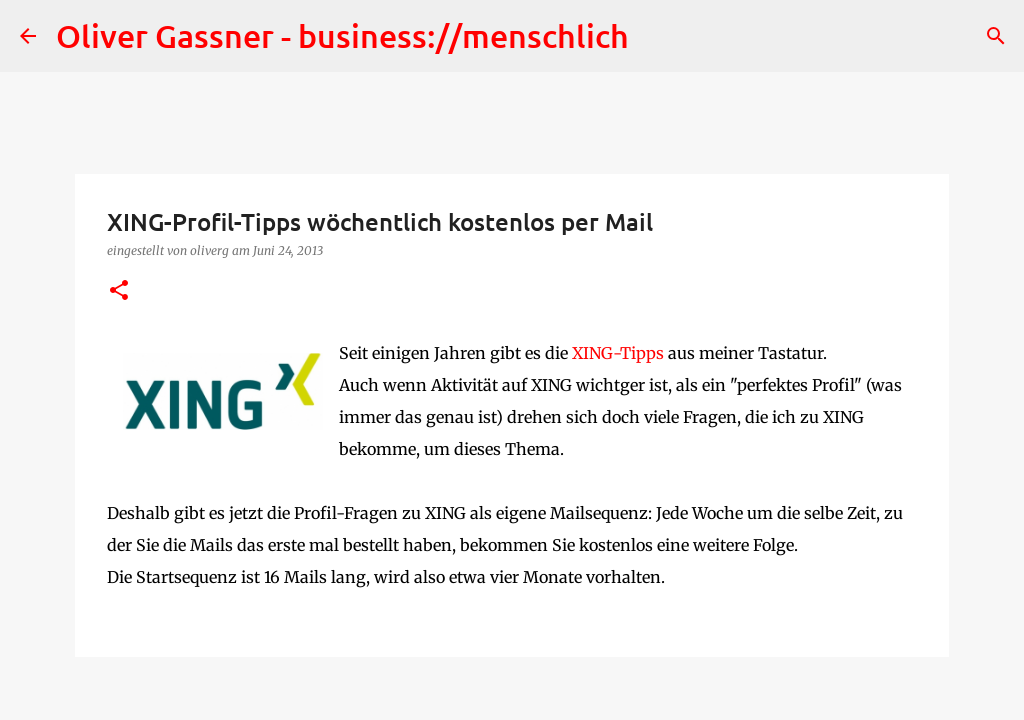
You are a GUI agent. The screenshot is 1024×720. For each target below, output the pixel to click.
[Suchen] (996, 36)
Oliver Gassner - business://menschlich (342, 35)
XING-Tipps (618, 353)
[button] (119, 291)
